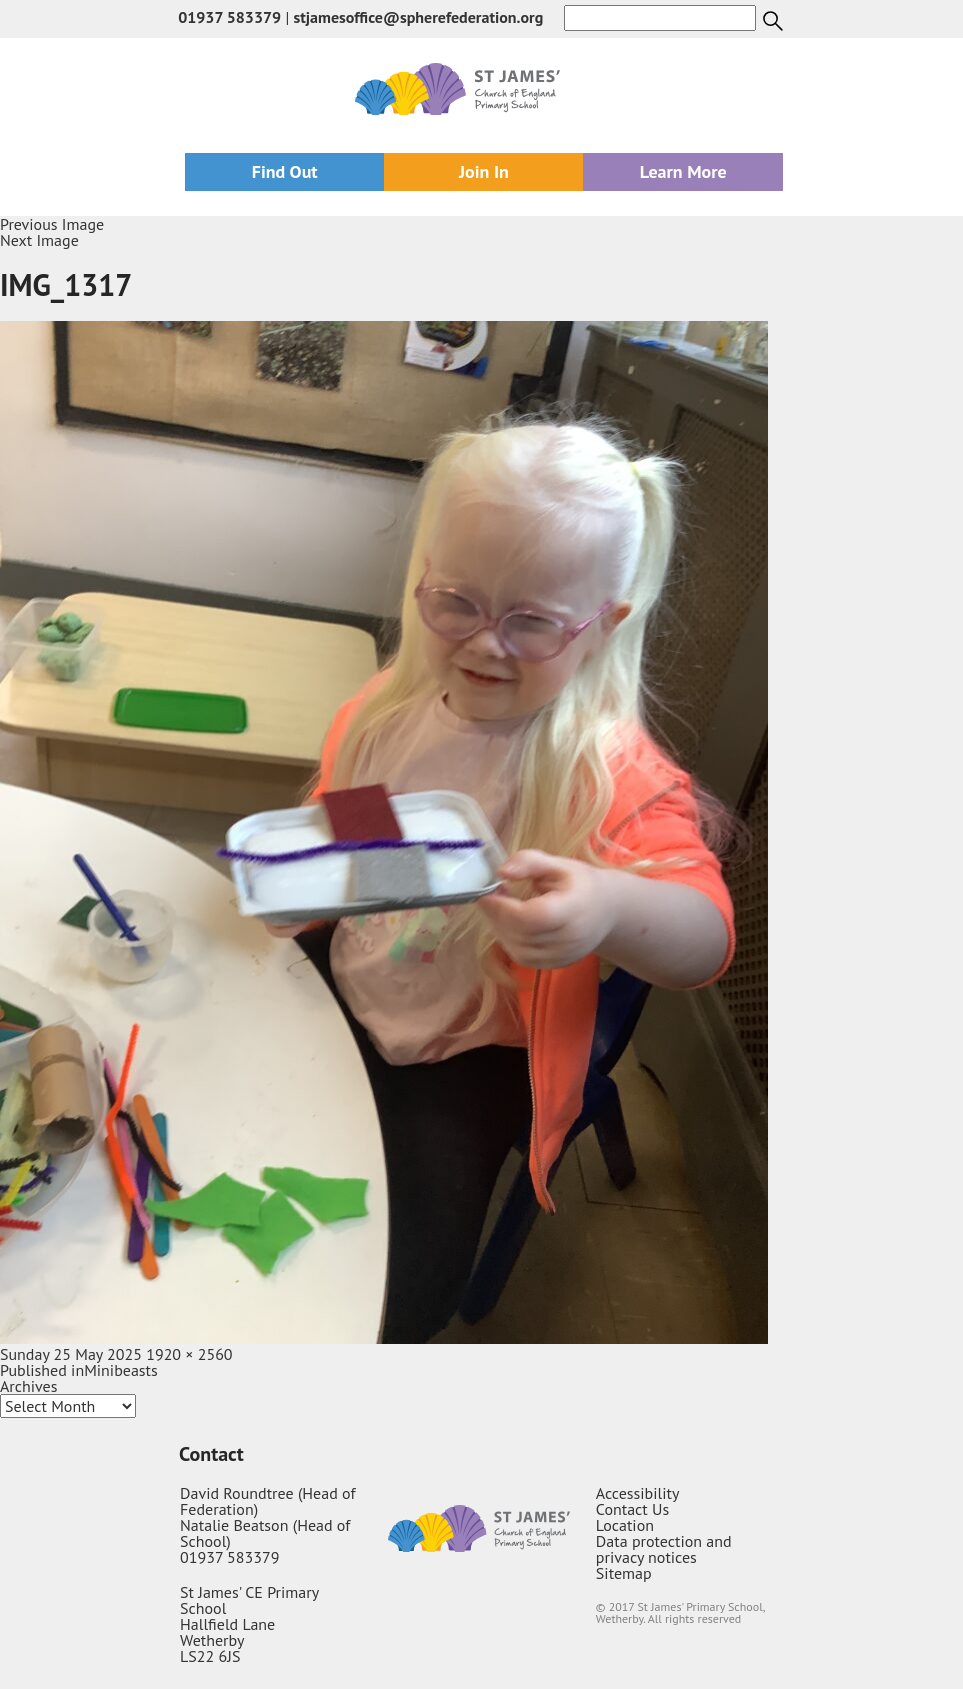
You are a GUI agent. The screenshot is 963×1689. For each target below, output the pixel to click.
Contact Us (632, 1509)
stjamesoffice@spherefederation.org (418, 17)
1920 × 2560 (189, 1354)
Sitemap (624, 1573)
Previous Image (52, 224)
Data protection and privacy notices (664, 1549)
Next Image (39, 240)
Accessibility (638, 1493)
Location (625, 1525)
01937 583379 (229, 17)
